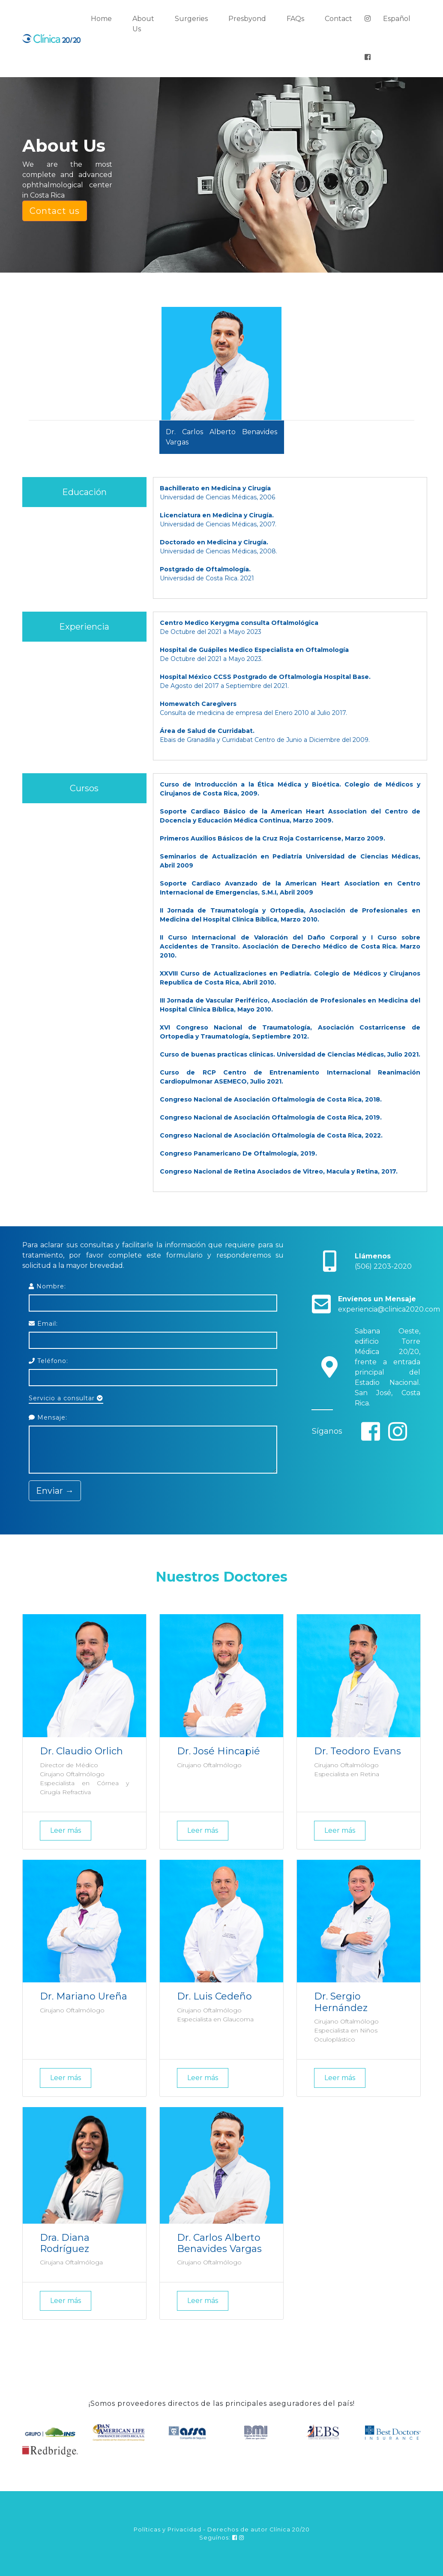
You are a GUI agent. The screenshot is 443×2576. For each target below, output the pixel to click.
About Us (143, 24)
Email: (43, 1323)
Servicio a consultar (66, 1398)
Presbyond (247, 19)
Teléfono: (48, 1361)
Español (396, 19)
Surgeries (191, 19)
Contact (338, 19)
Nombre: (47, 1286)
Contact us (55, 211)
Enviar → (55, 1491)
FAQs (295, 19)
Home (101, 19)
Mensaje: (48, 1417)
